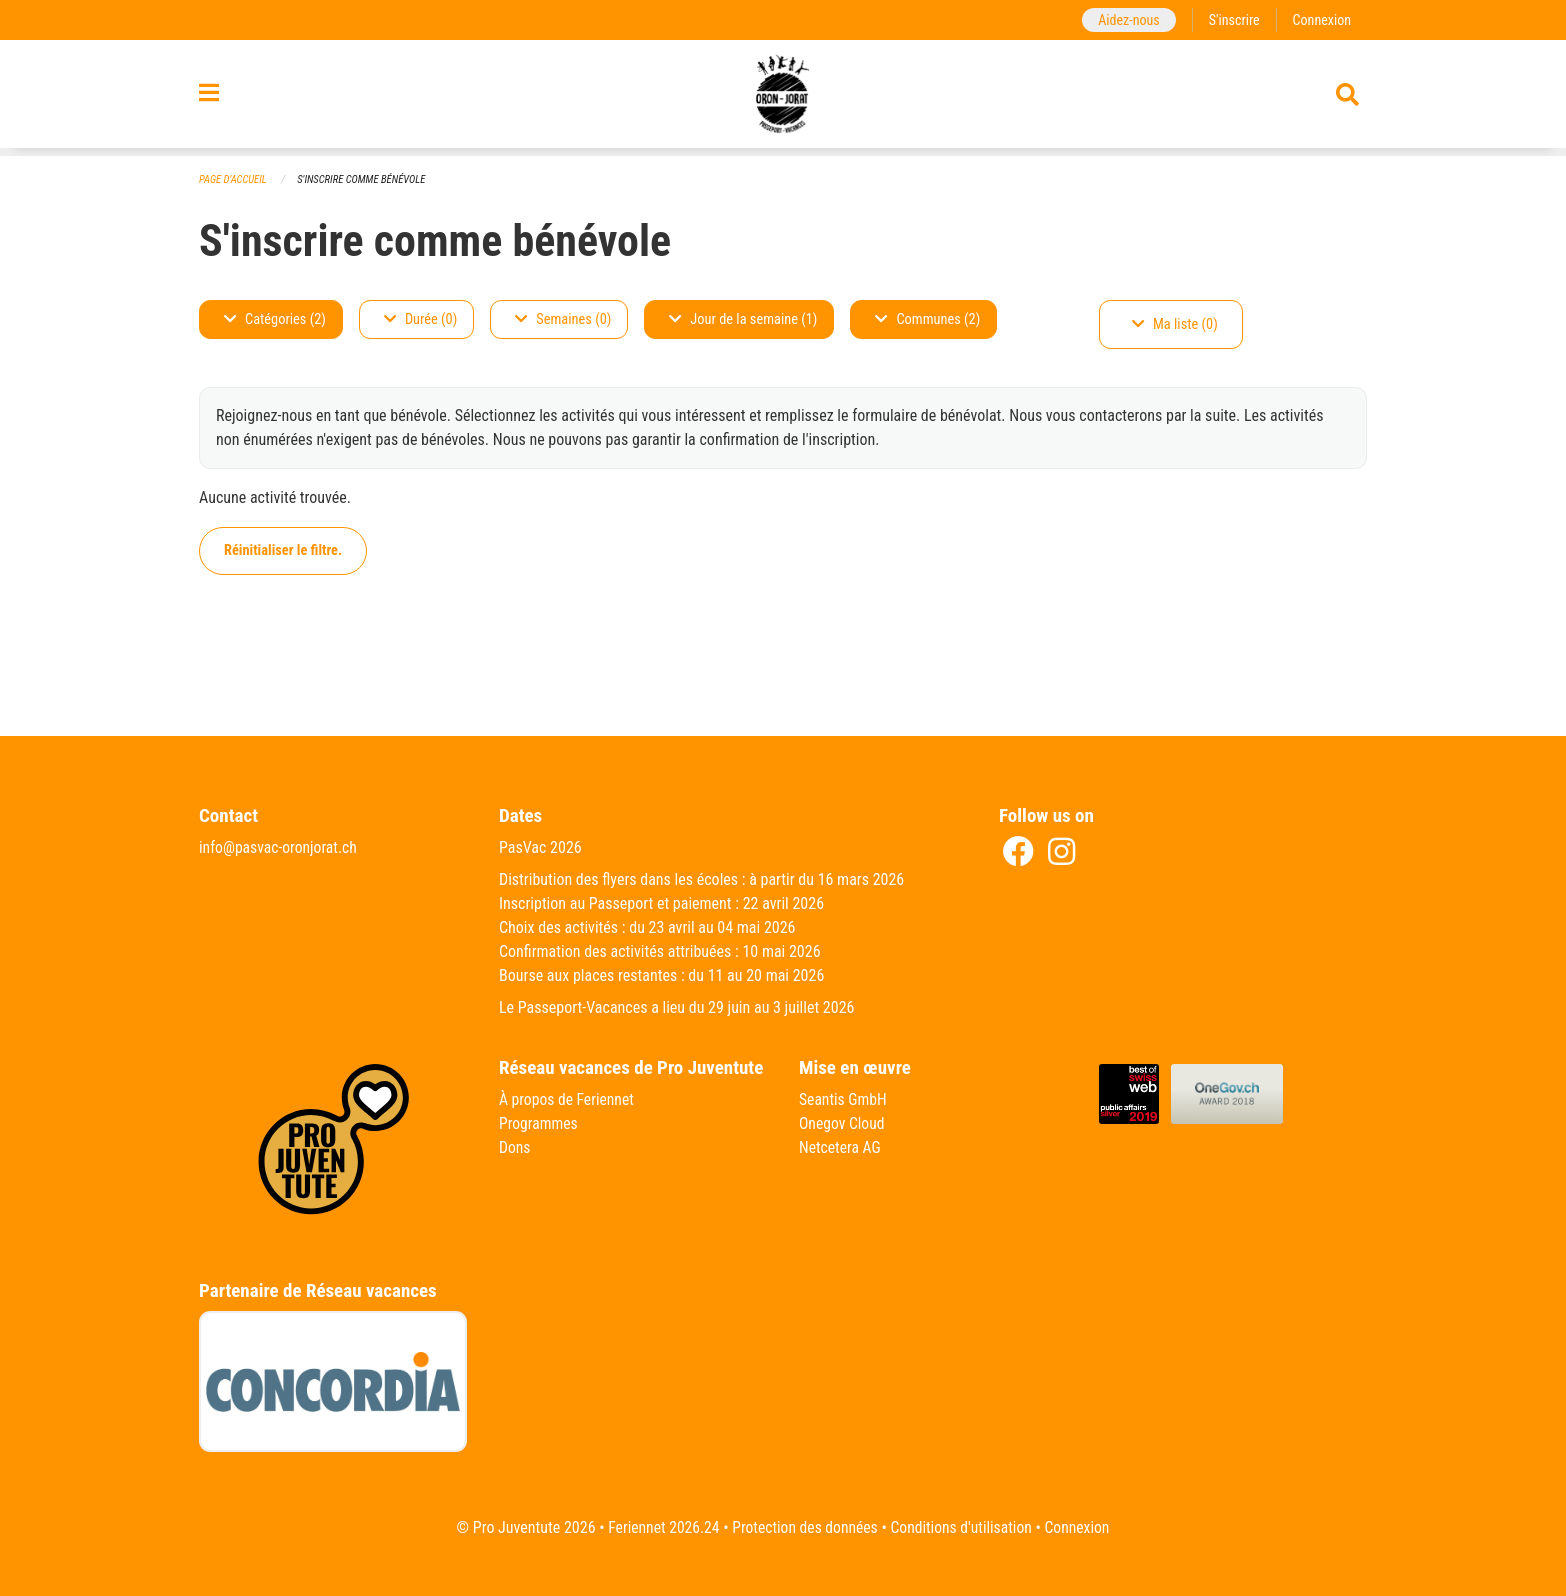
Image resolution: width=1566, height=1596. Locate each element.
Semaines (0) (563, 319)
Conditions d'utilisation (963, 1527)
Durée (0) (420, 319)
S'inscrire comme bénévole (365, 179)
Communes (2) (927, 319)
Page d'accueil (234, 179)
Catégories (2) (275, 319)
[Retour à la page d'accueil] (783, 98)
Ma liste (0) (1175, 324)
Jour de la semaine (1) (743, 319)
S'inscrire (1232, 19)
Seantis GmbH (844, 1099)
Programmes (539, 1123)
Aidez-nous (1125, 19)
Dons (515, 1147)
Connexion (1321, 19)
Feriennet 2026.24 (659, 1527)
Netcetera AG (841, 1147)
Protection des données (803, 1527)
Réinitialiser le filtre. (283, 550)
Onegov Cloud (843, 1123)
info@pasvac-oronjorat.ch (280, 847)
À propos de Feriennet (568, 1099)
